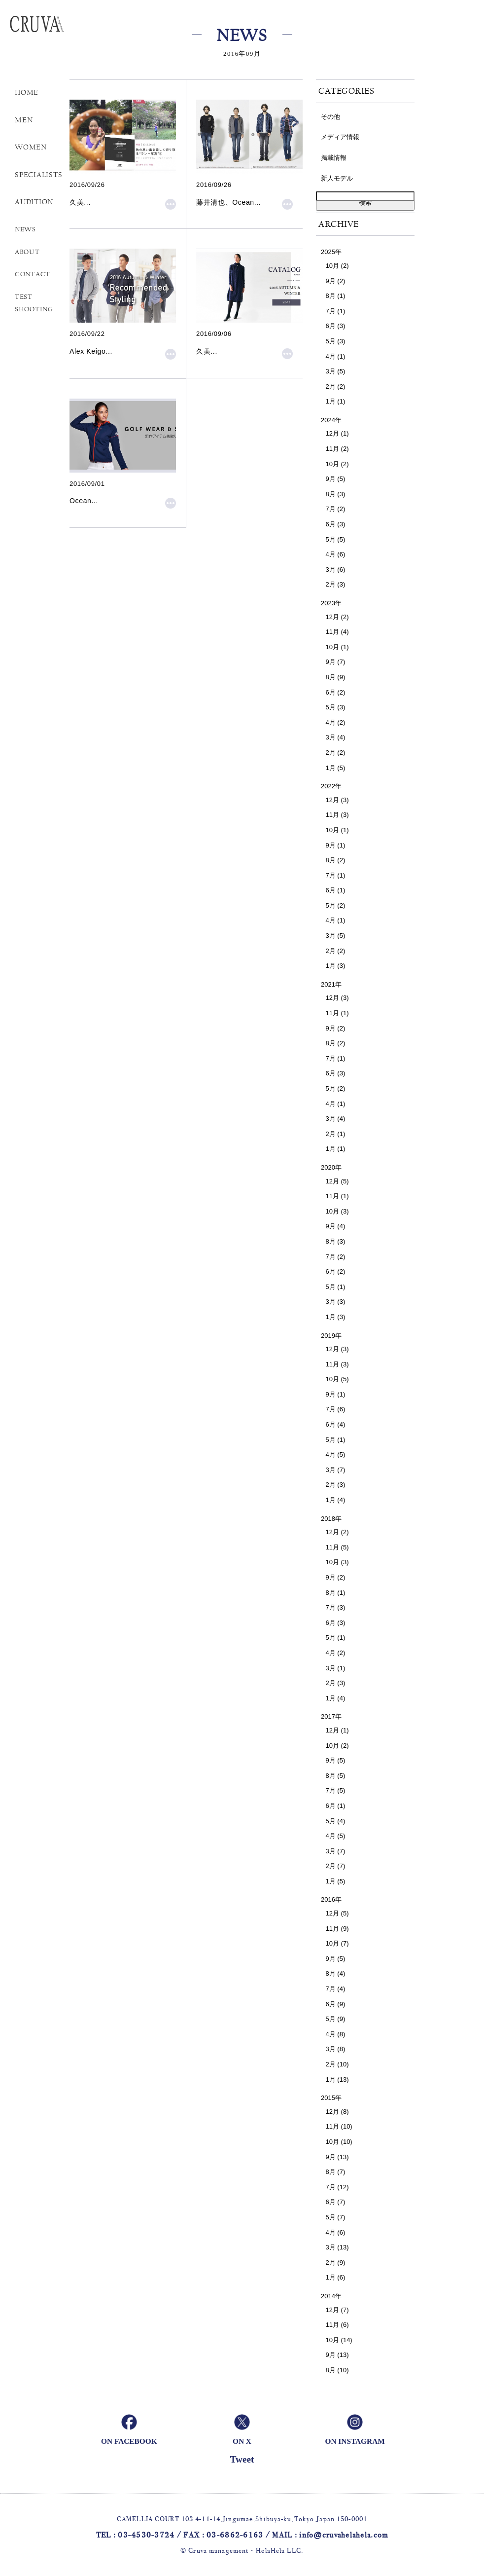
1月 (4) (336, 1500)
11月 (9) (337, 1928)
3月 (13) (337, 2247)
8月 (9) (336, 677)
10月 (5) (337, 1379)
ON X (242, 2441)
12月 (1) (337, 433)
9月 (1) (336, 845)
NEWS (25, 229)
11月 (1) (337, 1013)
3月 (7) (336, 1469)
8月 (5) (336, 1775)
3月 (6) (336, 569)
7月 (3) (336, 1607)
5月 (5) (336, 539)
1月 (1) (336, 401)
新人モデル (337, 178)
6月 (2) (336, 692)
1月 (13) (337, 2079)
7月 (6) (336, 1409)
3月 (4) (336, 737)
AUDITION (34, 201)
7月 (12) (337, 2187)
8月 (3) (336, 494)
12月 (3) (337, 800)
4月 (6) (336, 554)
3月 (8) (336, 2049)
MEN (24, 119)
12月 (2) (337, 617)
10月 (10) (339, 2141)
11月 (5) (337, 1547)
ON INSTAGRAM (354, 2441)
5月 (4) (336, 1821)
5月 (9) (336, 2019)
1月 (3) (336, 965)
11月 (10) (339, 2126)
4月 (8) (336, 2034)
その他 (330, 116)
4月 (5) (336, 1454)
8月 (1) (336, 295)
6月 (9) (336, 2004)
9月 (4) (336, 1226)
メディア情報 (340, 137)
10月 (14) (339, 2340)
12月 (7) (337, 2310)
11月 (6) (337, 2324)
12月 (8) (337, 2111)
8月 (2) (336, 860)
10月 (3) (337, 1211)
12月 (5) (337, 1181)
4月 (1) (336, 356)
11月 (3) (337, 814)
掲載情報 (333, 157)
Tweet (242, 2459)
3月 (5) (336, 371)
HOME (26, 92)
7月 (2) (336, 509)
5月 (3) (336, 341)
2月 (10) (337, 2064)
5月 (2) (336, 905)
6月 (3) (336, 326)
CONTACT (32, 274)
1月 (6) (336, 2277)
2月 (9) (336, 2262)
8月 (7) (336, 2171)
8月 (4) (336, 1973)
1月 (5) (336, 768)
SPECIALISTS (38, 174)
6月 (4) (336, 1424)
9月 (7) (336, 661)
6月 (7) (336, 2202)
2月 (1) (336, 1134)
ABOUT (27, 252)
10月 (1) (337, 647)
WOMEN (31, 147)
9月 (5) (336, 478)
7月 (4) (336, 1988)
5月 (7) (336, 2217)
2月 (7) (336, 1866)
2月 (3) (336, 584)
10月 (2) (337, 265)
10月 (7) (337, 1943)
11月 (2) (337, 448)
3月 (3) (336, 1301)
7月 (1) (336, 311)
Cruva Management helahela (52, 28)
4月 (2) (336, 722)
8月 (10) (337, 2370)
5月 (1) (336, 1286)
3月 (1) (336, 1668)
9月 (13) (337, 2157)
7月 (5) (336, 1790)
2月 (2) (336, 386)
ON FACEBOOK (129, 2441)
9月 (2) (336, 281)
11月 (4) (337, 631)
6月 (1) (336, 890)
